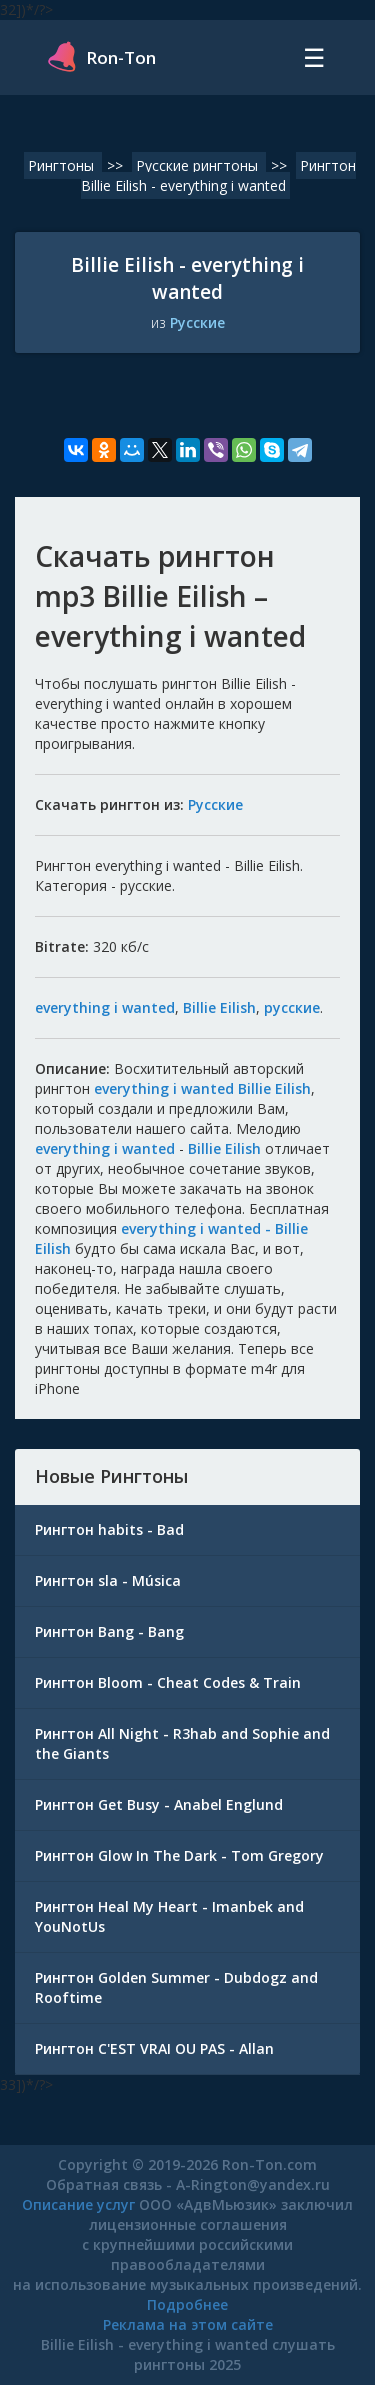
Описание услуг (78, 2204)
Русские (197, 322)
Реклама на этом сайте (188, 2324)
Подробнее (187, 2304)
